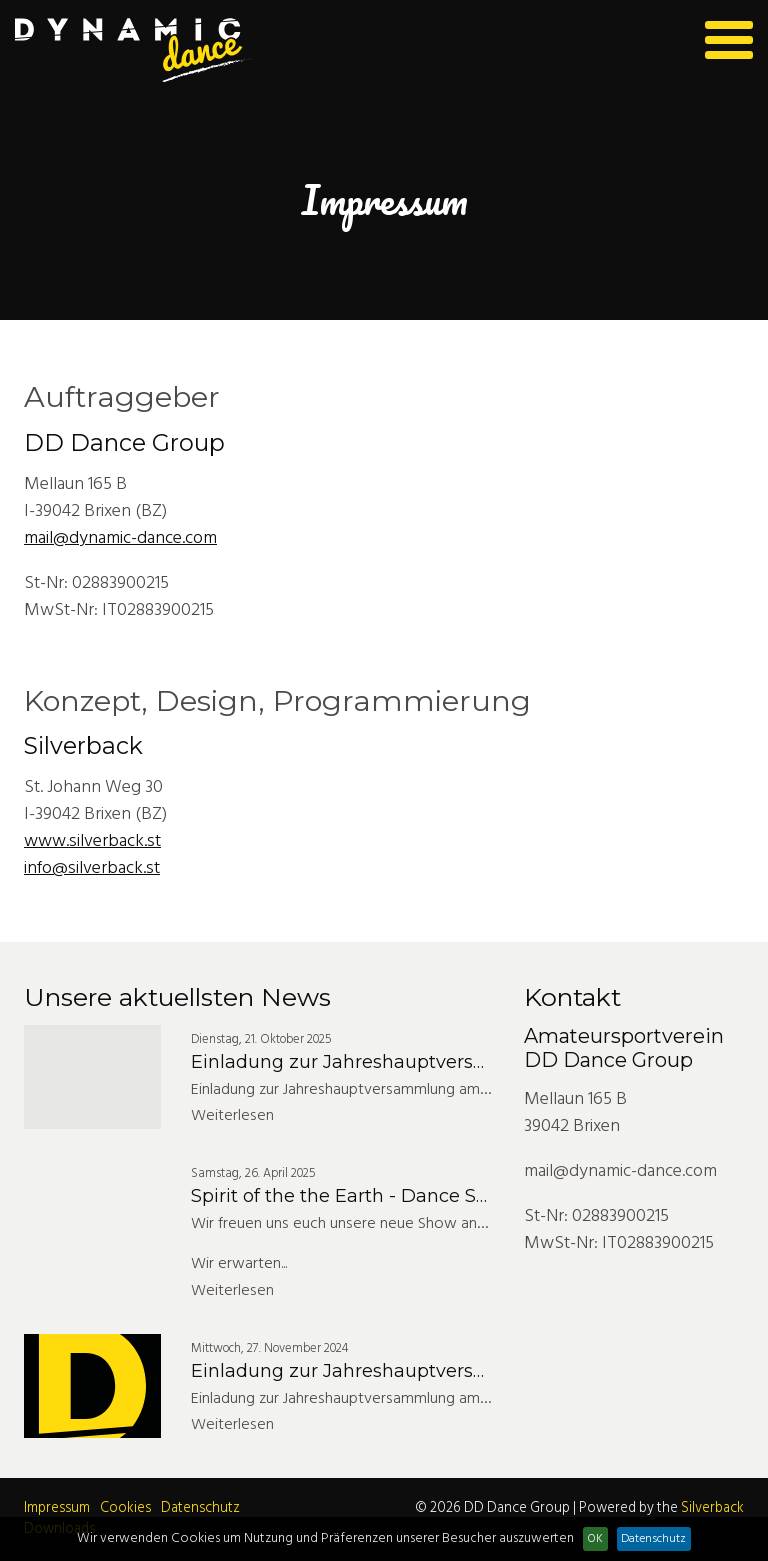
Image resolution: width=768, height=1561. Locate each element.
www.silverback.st (92, 841)
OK (595, 1539)
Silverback (712, 1508)
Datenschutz (200, 1508)
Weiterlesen (232, 1116)
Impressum (57, 1508)
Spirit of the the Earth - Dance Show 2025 (377, 1196)
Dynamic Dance (135, 50)
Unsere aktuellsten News (177, 997)
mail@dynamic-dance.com (120, 538)
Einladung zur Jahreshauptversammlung (377, 1062)
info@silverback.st (92, 868)
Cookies (125, 1508)
